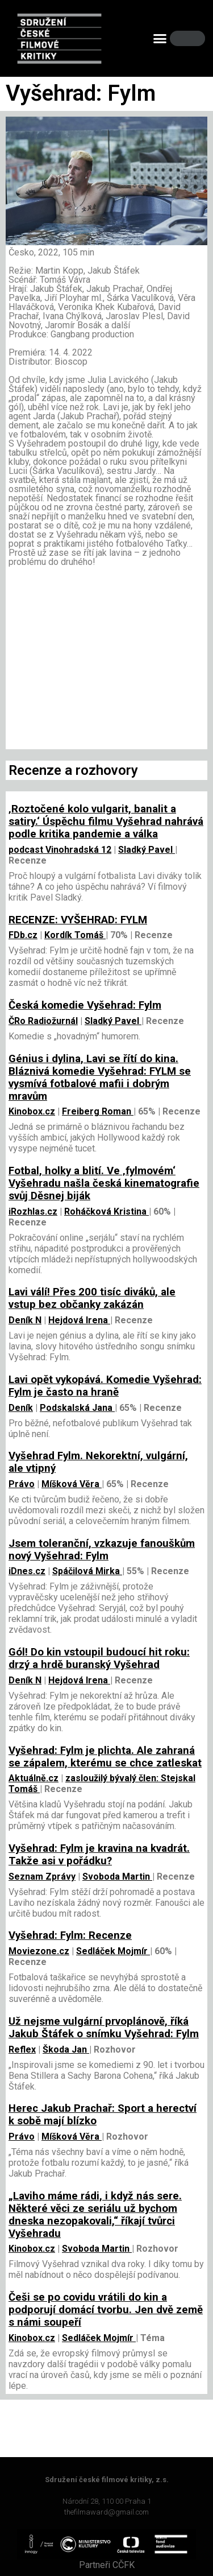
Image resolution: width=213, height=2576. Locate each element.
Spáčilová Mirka (87, 1571)
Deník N (25, 1320)
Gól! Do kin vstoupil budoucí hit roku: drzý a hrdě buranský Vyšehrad (99, 1658)
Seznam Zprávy (42, 1876)
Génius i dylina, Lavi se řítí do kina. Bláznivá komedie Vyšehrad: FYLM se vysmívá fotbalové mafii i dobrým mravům (100, 1077)
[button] (159, 38)
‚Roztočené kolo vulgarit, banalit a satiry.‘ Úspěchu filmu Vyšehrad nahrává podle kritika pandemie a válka (106, 821)
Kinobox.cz (32, 1111)
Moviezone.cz (39, 1951)
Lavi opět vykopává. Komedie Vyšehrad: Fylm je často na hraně (105, 1385)
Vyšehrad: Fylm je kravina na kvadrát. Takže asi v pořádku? (99, 1854)
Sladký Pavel (146, 849)
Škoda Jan (66, 2049)
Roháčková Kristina (106, 1211)
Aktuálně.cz (34, 1778)
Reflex (22, 2049)
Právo (22, 1484)
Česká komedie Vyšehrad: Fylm (85, 1005)
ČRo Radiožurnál (43, 1020)
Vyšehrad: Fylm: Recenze (70, 1935)
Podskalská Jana (77, 1407)
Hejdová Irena (79, 1320)
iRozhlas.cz (33, 1211)
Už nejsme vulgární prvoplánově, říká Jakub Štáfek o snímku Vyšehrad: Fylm (104, 2027)
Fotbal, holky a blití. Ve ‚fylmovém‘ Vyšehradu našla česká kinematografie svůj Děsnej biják (104, 1183)
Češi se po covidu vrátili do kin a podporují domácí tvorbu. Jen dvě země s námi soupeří (106, 2310)
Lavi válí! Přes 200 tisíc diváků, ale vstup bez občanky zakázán (92, 1298)
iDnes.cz (27, 1571)
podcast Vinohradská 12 (60, 849)
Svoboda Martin (117, 1876)
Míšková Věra (71, 1484)
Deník (21, 1407)
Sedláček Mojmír (113, 1951)
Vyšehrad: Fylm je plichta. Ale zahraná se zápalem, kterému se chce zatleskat (105, 1756)
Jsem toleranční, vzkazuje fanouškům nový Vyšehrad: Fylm (102, 1549)
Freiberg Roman (97, 1111)
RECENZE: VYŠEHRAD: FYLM (78, 920)
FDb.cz (23, 935)
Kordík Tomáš (75, 935)
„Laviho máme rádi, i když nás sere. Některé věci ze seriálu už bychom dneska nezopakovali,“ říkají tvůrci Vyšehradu (95, 2215)
